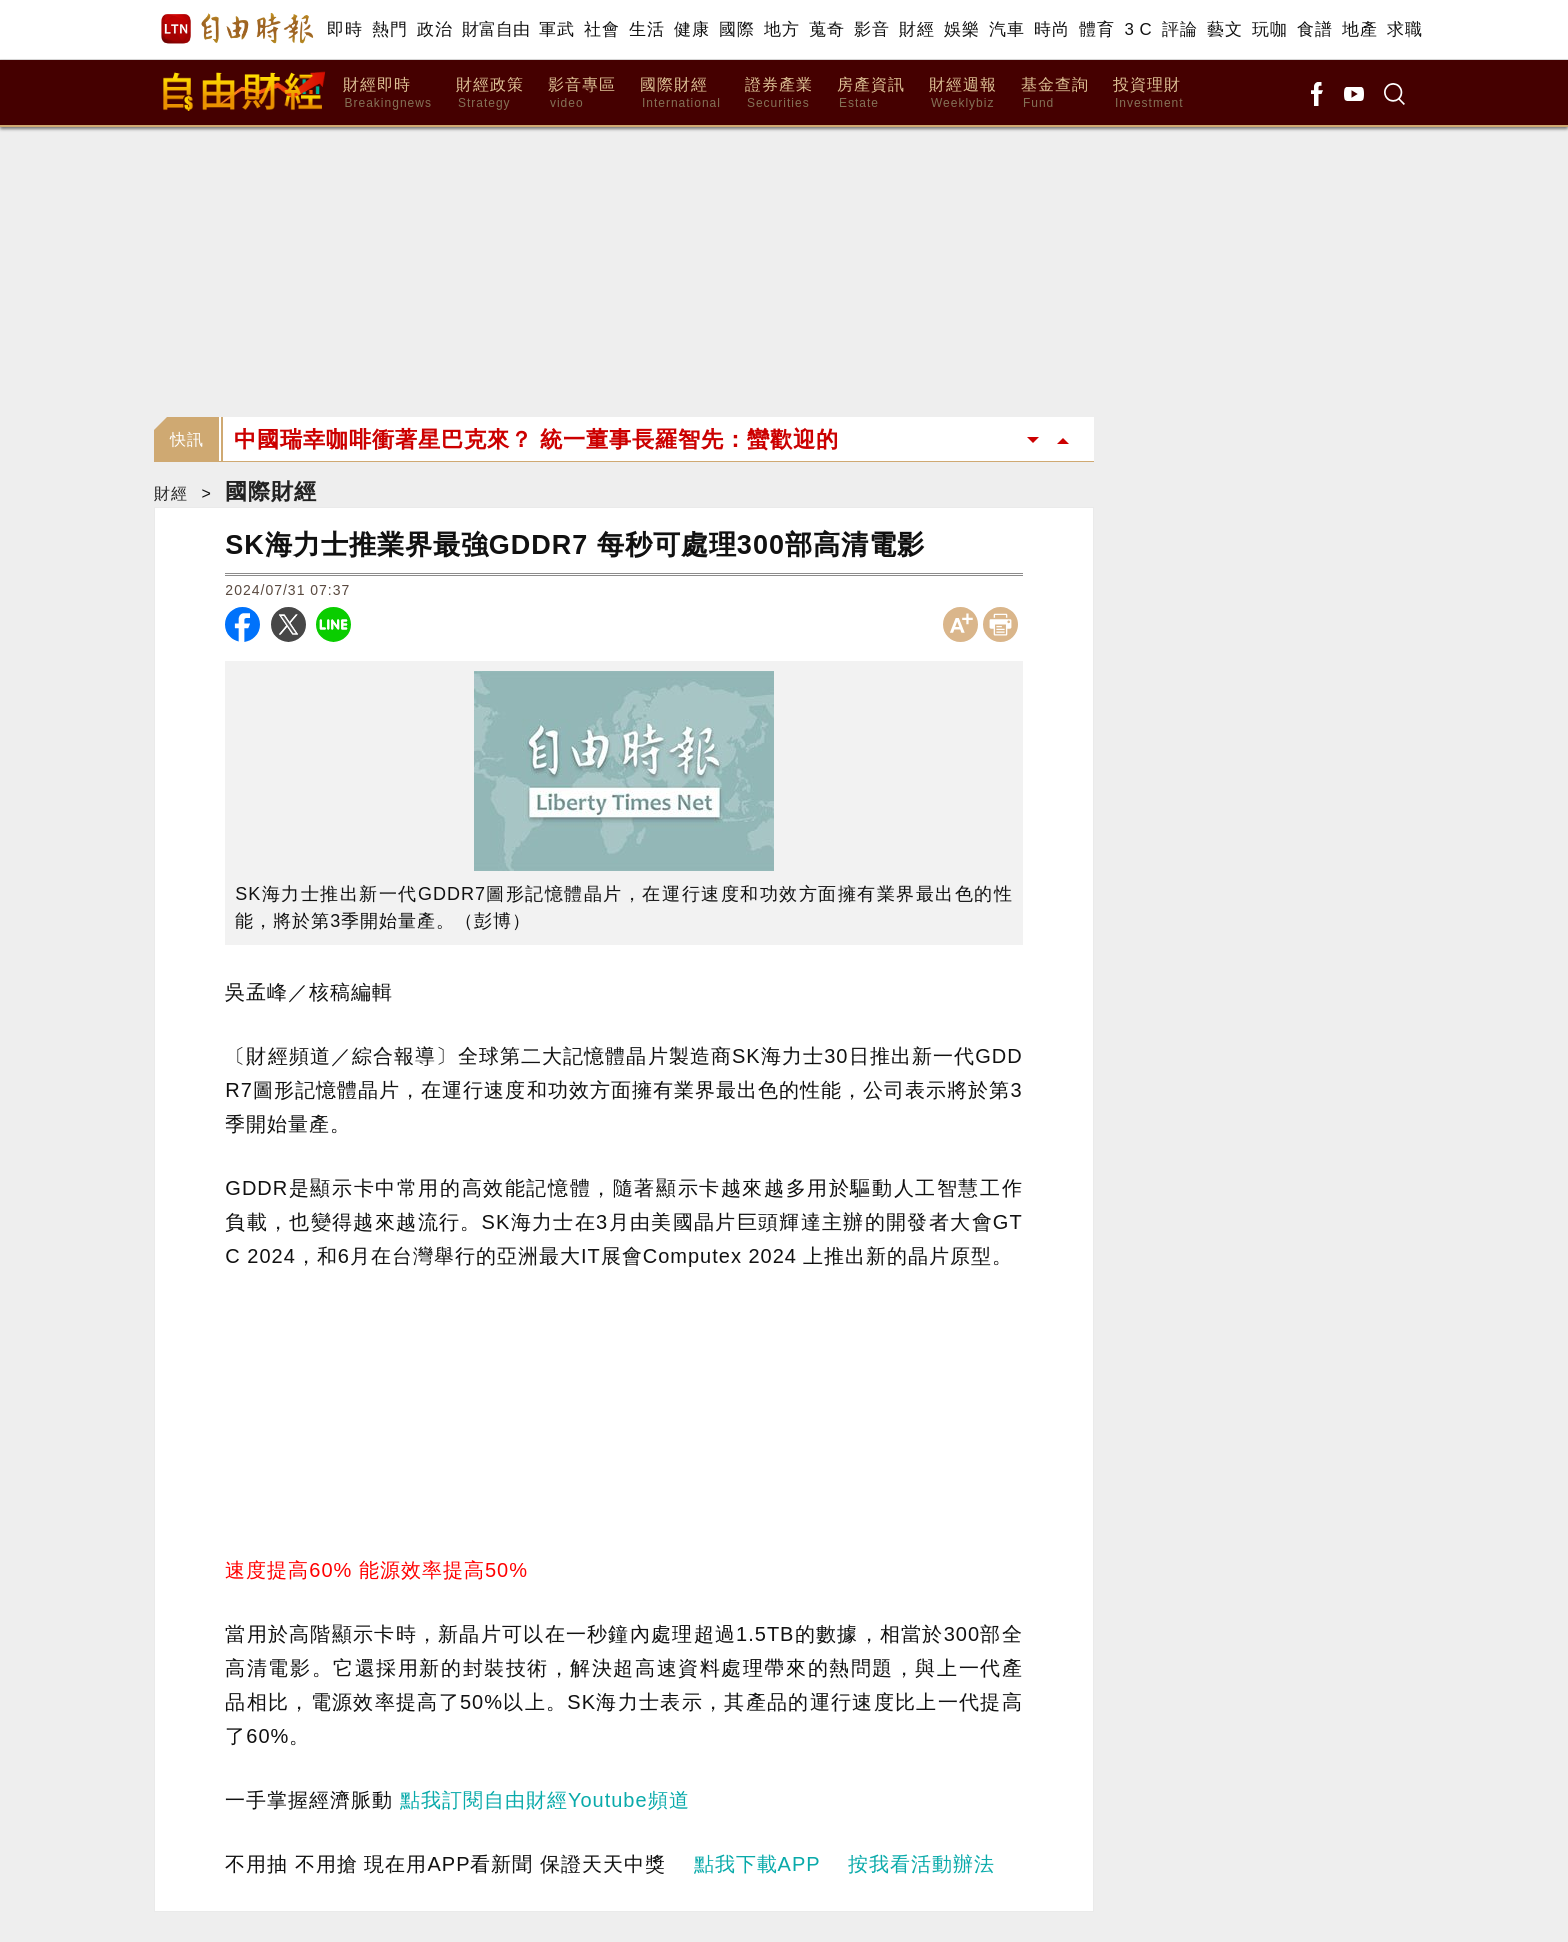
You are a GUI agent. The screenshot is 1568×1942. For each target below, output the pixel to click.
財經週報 (963, 93)
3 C (1138, 29)
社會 (601, 29)
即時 (344, 29)
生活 (646, 29)
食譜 (1314, 29)
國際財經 (680, 93)
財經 (916, 29)
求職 (1404, 29)
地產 (1359, 29)
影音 (871, 29)
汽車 (1006, 29)
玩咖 (1269, 29)
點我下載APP (757, 1864)
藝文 (1224, 29)
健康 (691, 29)
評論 (1179, 29)
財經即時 (387, 93)
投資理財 (1148, 93)
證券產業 (779, 93)
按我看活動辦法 (921, 1864)
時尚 (1051, 29)
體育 (1096, 29)
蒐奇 (826, 29)
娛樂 (961, 29)
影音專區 (582, 93)
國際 (736, 29)
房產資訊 (871, 93)
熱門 (389, 29)
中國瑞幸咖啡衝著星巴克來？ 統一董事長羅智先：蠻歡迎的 (536, 439)
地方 (781, 29)
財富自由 (495, 29)
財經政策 (490, 93)
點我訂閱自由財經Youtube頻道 (545, 1800)
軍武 (556, 29)
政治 (434, 29)
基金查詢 (1055, 93)
